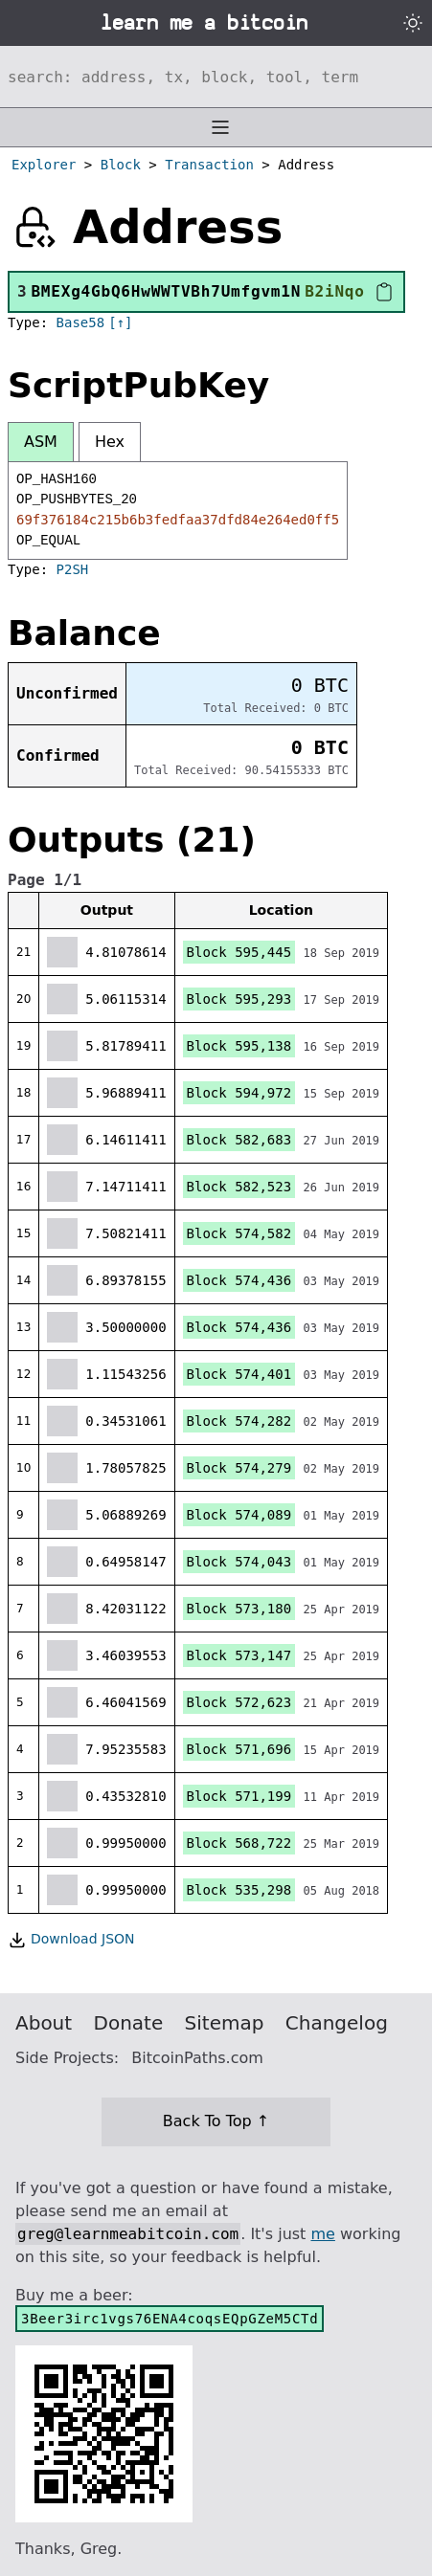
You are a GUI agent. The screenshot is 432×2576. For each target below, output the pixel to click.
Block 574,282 (239, 1421)
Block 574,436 (239, 1280)
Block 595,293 (239, 999)
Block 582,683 (239, 1139)
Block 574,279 (239, 1468)
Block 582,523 (239, 1186)
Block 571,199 (239, 1796)
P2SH (73, 569)
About (43, 2022)
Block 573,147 (239, 1655)
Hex (110, 442)
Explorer (43, 164)
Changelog (336, 2022)
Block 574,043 (239, 1561)
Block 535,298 (239, 1890)
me (322, 2234)
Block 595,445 (239, 952)
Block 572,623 (239, 1702)
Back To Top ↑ (216, 2121)
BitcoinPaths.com (197, 2058)
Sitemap (224, 2022)
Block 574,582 (239, 1233)
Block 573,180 (239, 1608)
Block (121, 164)
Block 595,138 (239, 1046)
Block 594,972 (239, 1092)
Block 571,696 (239, 1749)
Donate (129, 2022)
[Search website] (216, 76)
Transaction (209, 164)
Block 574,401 (239, 1374)
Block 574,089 (239, 1514)
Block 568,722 (239, 1843)
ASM (40, 442)
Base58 (81, 322)
